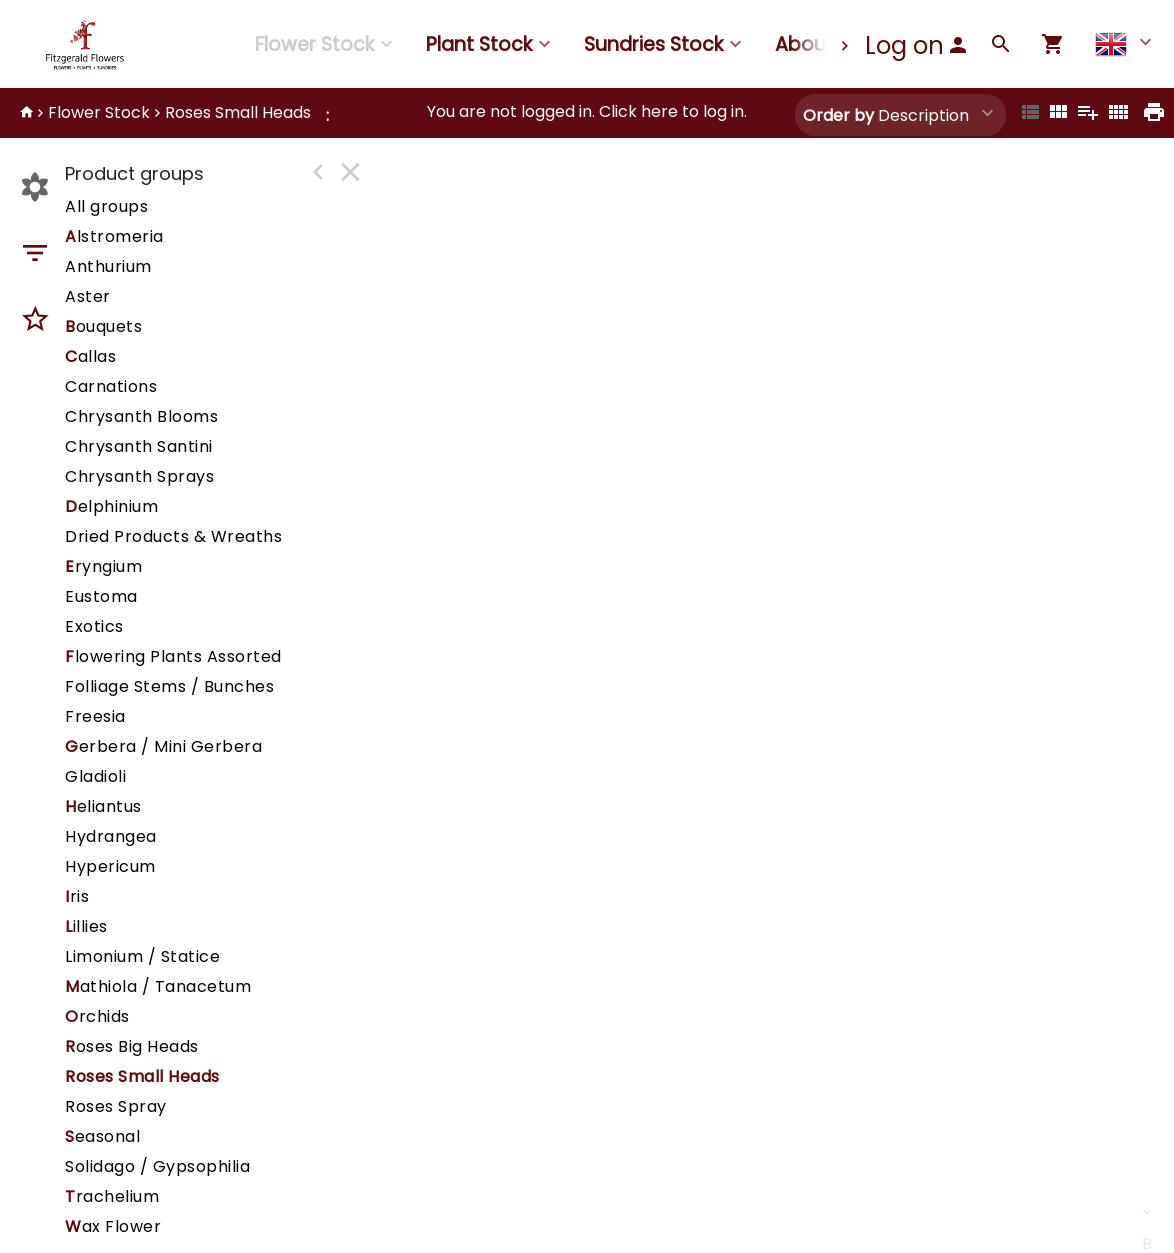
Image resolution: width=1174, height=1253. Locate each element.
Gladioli (95, 776)
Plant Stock (479, 44)
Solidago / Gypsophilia (157, 1166)
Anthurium (108, 266)
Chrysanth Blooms (141, 416)
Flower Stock (314, 44)
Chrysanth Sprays (139, 476)
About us (818, 44)
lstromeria (114, 236)
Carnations (111, 386)
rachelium (112, 1196)
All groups (106, 206)
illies (86, 926)
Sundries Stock (653, 44)
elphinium (111, 506)
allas (90, 356)
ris (77, 896)
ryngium (103, 566)
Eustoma (101, 596)
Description (886, 115)
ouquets (103, 326)
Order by (838, 115)
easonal (102, 1136)
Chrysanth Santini (139, 446)
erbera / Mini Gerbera (163, 746)
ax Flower (113, 1226)
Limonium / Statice (142, 956)
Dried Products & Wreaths (173, 536)
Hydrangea (111, 836)
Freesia (95, 716)
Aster (88, 296)
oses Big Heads (132, 1046)
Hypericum (110, 866)
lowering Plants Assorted (173, 656)
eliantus (103, 806)
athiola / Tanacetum (158, 986)
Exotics (94, 626)
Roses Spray (116, 1106)
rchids (97, 1016)
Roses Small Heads (238, 112)
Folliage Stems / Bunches (169, 686)
